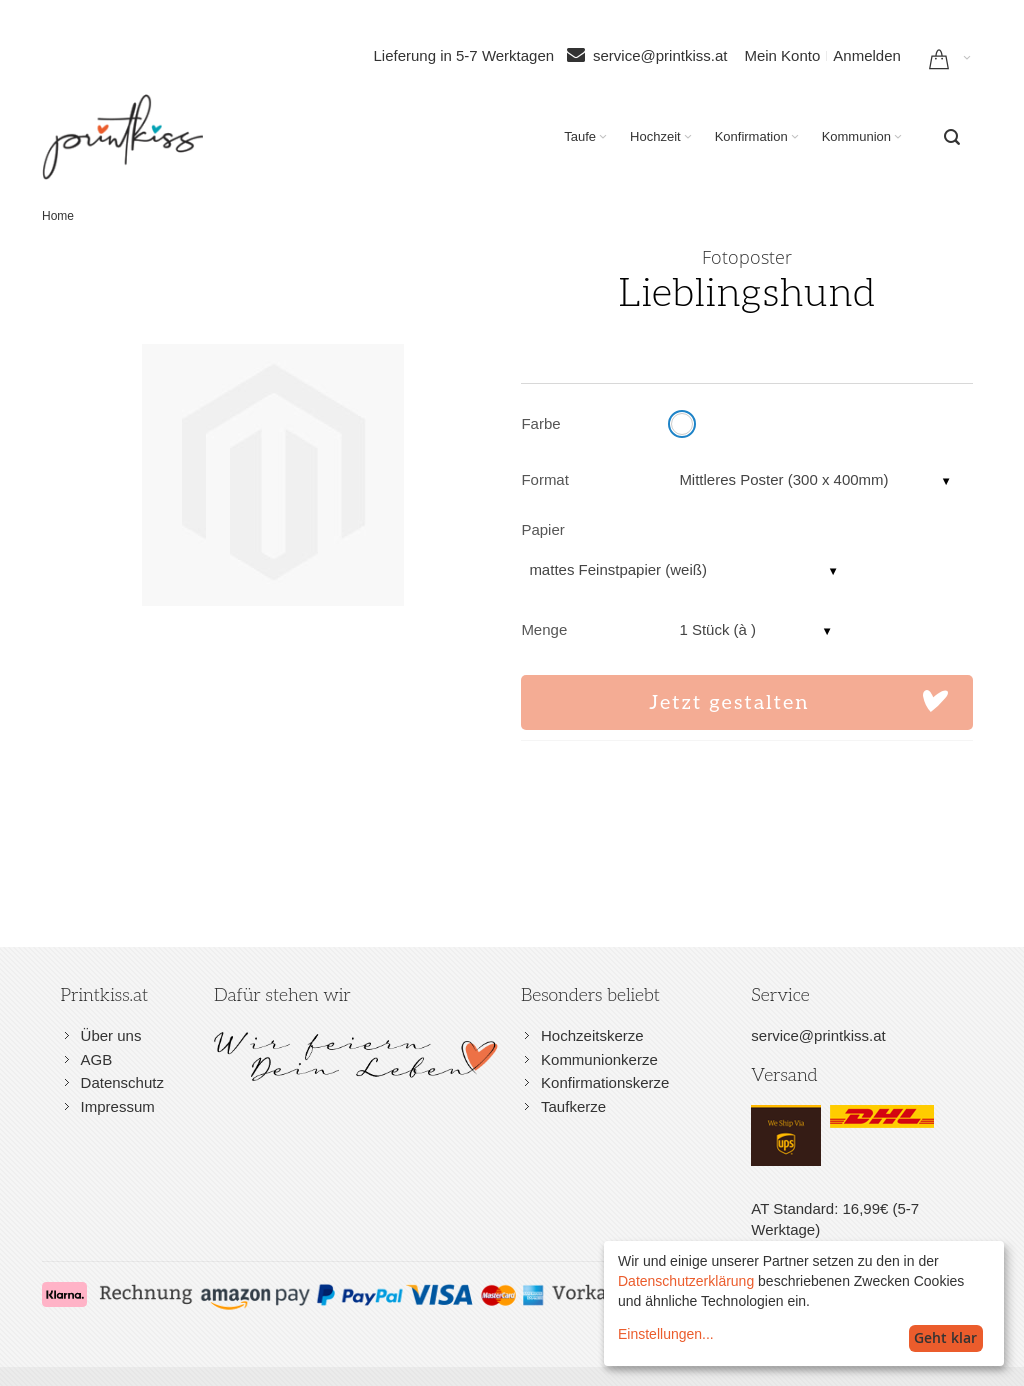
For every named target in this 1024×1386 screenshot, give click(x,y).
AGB (97, 1059)
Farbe (540, 423)
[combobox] (952, 137)
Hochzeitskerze (592, 1035)
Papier (542, 529)
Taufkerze (573, 1106)
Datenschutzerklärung (686, 1281)
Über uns (111, 1035)
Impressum (118, 1106)
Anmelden (867, 55)
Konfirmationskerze (605, 1082)
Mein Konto (782, 55)
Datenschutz (122, 1082)
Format (545, 479)
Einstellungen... (666, 1334)
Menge (544, 629)
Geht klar (945, 1337)
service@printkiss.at (660, 55)
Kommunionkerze (599, 1059)
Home (58, 216)
